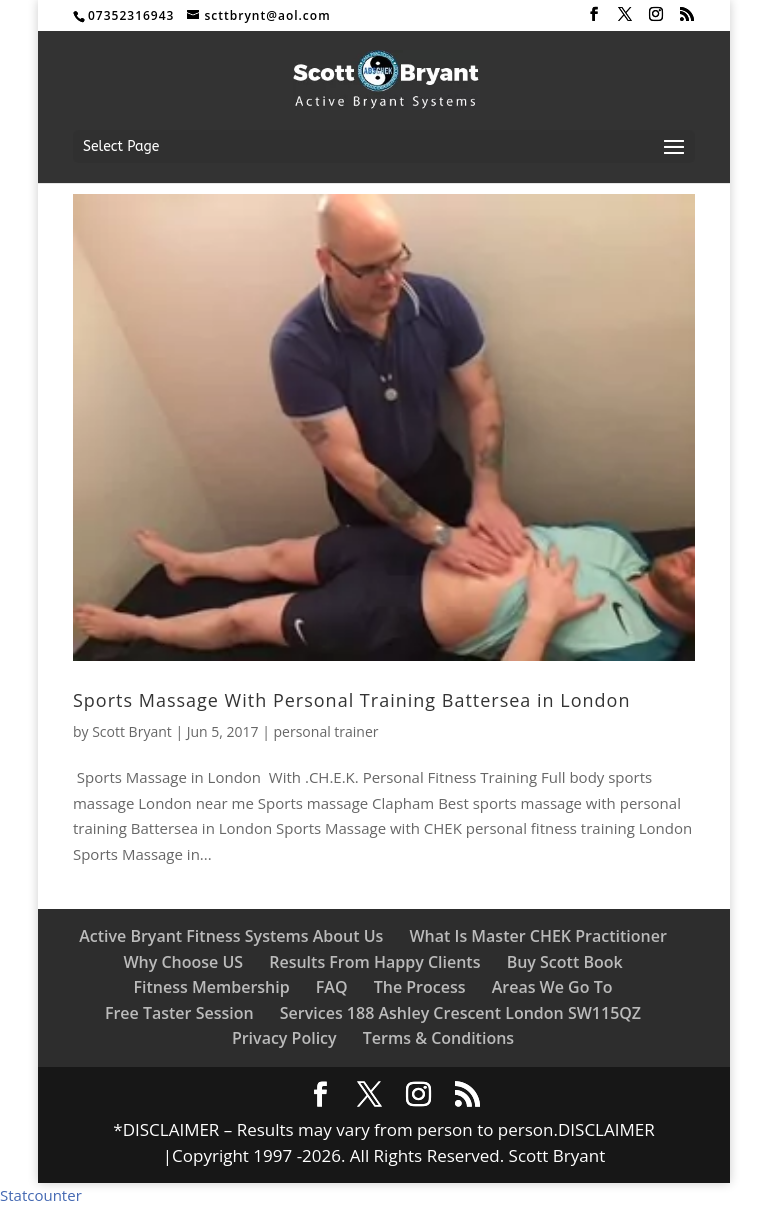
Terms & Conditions (438, 1038)
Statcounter (41, 1195)
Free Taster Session (179, 1013)
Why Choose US (183, 962)
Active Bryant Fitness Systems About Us (231, 936)
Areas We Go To (552, 987)
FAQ (332, 987)
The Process (420, 987)
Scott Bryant (132, 731)
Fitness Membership (212, 987)
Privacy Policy (284, 1038)
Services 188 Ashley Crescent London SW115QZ (460, 1013)
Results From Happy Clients (374, 962)
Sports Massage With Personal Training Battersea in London (351, 700)
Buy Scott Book (565, 962)
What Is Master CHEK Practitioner (537, 936)
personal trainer (326, 731)
